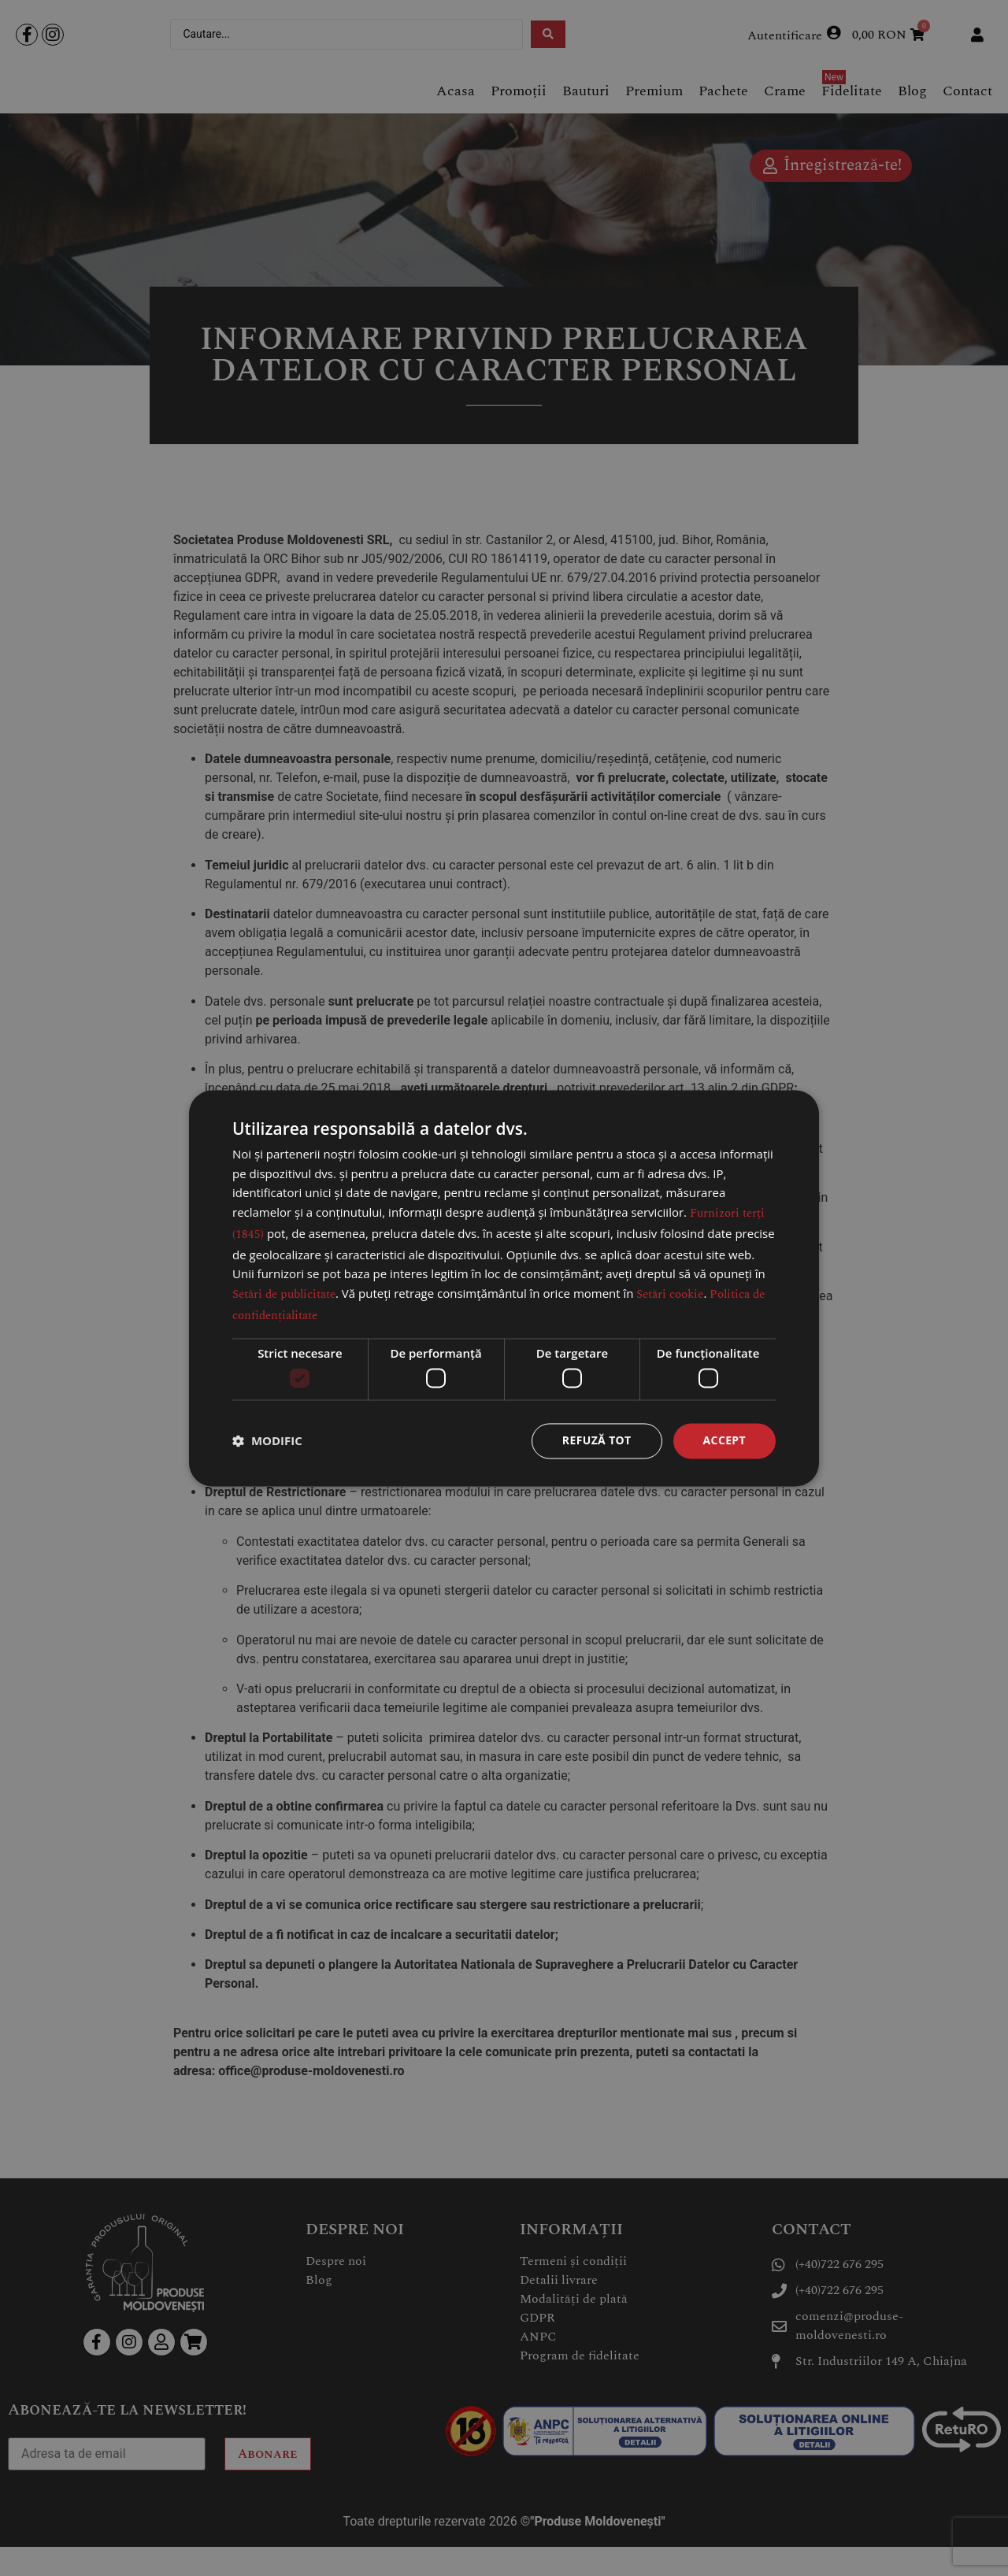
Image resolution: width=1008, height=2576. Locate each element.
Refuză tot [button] (596, 1440)
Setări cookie (669, 1294)
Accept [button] (724, 1440)
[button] (267, 1441)
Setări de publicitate (283, 1294)
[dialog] (504, 1288)
